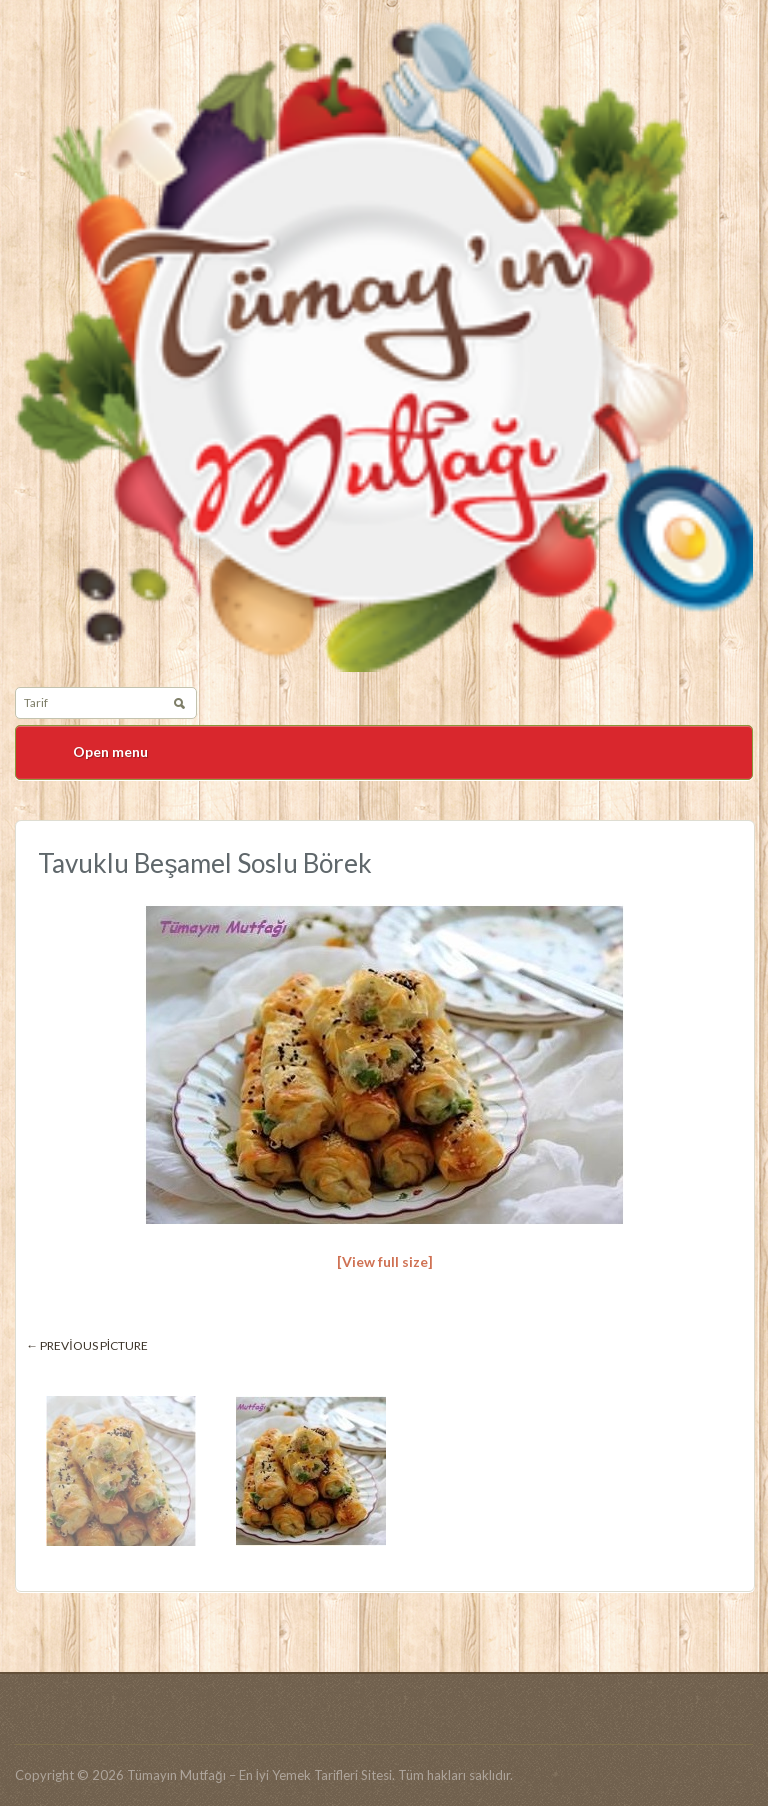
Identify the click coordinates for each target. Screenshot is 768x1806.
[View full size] (385, 1261)
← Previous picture (87, 1345)
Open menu (110, 751)
